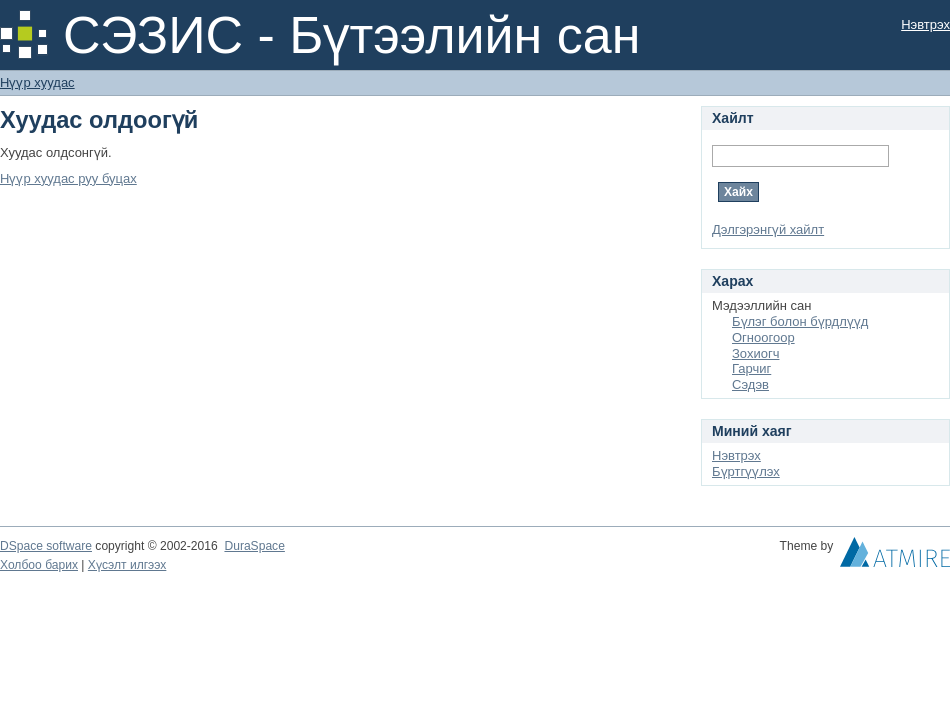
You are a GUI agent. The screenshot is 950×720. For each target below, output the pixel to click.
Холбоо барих (39, 565)
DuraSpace (254, 546)
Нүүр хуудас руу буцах (68, 178)
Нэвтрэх (925, 24)
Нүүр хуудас (37, 82)
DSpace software (46, 546)
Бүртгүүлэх (746, 471)
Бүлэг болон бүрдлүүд (800, 321)
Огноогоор (763, 337)
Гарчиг (751, 368)
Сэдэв (750, 384)
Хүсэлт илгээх (127, 565)
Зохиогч (755, 353)
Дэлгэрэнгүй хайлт (768, 229)
